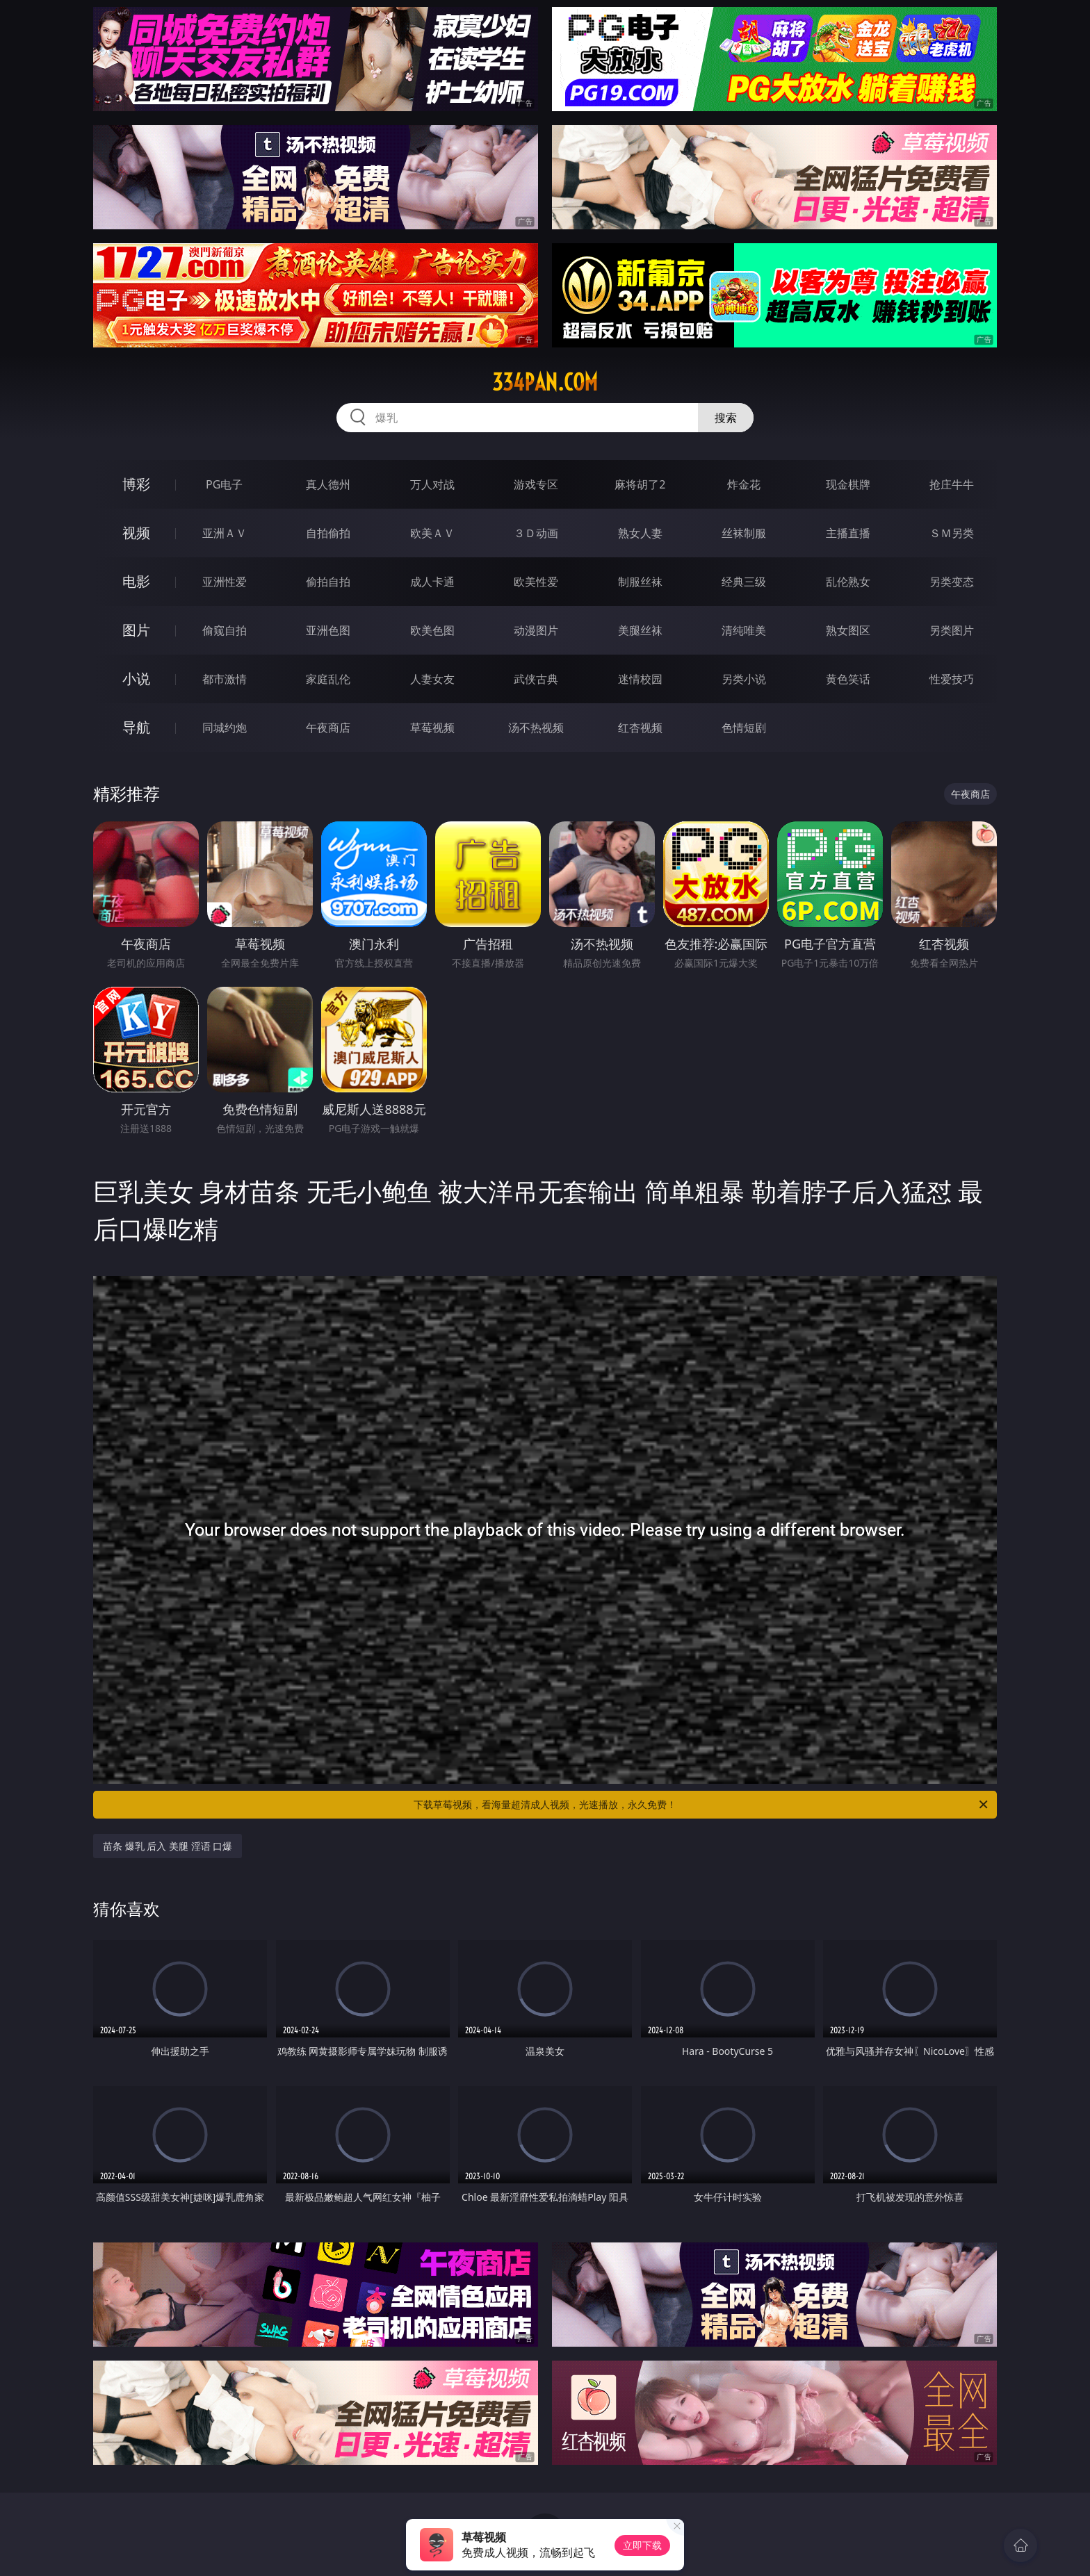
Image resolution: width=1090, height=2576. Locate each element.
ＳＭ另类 (951, 533)
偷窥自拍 (224, 630)
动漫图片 (536, 630)
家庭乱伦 (328, 679)
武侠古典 (536, 679)
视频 (136, 532)
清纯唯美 (744, 630)
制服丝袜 (640, 581)
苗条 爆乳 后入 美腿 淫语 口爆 (167, 1846)
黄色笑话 (848, 679)
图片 (136, 630)
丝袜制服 (744, 533)
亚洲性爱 (224, 581)
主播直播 (848, 533)
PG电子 (224, 484)
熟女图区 (848, 630)
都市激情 (224, 679)
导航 (136, 727)
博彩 (136, 484)
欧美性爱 (536, 581)
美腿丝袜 (640, 630)
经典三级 (744, 581)
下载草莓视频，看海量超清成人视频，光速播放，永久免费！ (702, 1804)
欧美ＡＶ (432, 533)
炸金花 (743, 484)
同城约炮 (224, 727)
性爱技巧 (951, 679)
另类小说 (744, 679)
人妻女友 (432, 679)
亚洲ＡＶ (224, 533)
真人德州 (328, 484)
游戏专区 (536, 484)
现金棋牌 (848, 484)
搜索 (726, 417)
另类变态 (951, 581)
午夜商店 (328, 727)
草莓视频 (432, 727)
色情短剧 (744, 727)
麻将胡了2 (640, 484)
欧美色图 (432, 630)
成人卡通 (432, 581)
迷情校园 (640, 679)
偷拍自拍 (328, 581)
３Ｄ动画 (536, 533)
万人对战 (432, 484)
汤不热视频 (536, 727)
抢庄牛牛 (951, 484)
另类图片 (951, 630)
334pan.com (545, 382)
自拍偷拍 (328, 533)
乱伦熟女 (848, 581)
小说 (136, 678)
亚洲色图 (328, 630)
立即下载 (642, 2545)
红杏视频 (640, 727)
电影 (136, 581)
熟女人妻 (640, 533)
